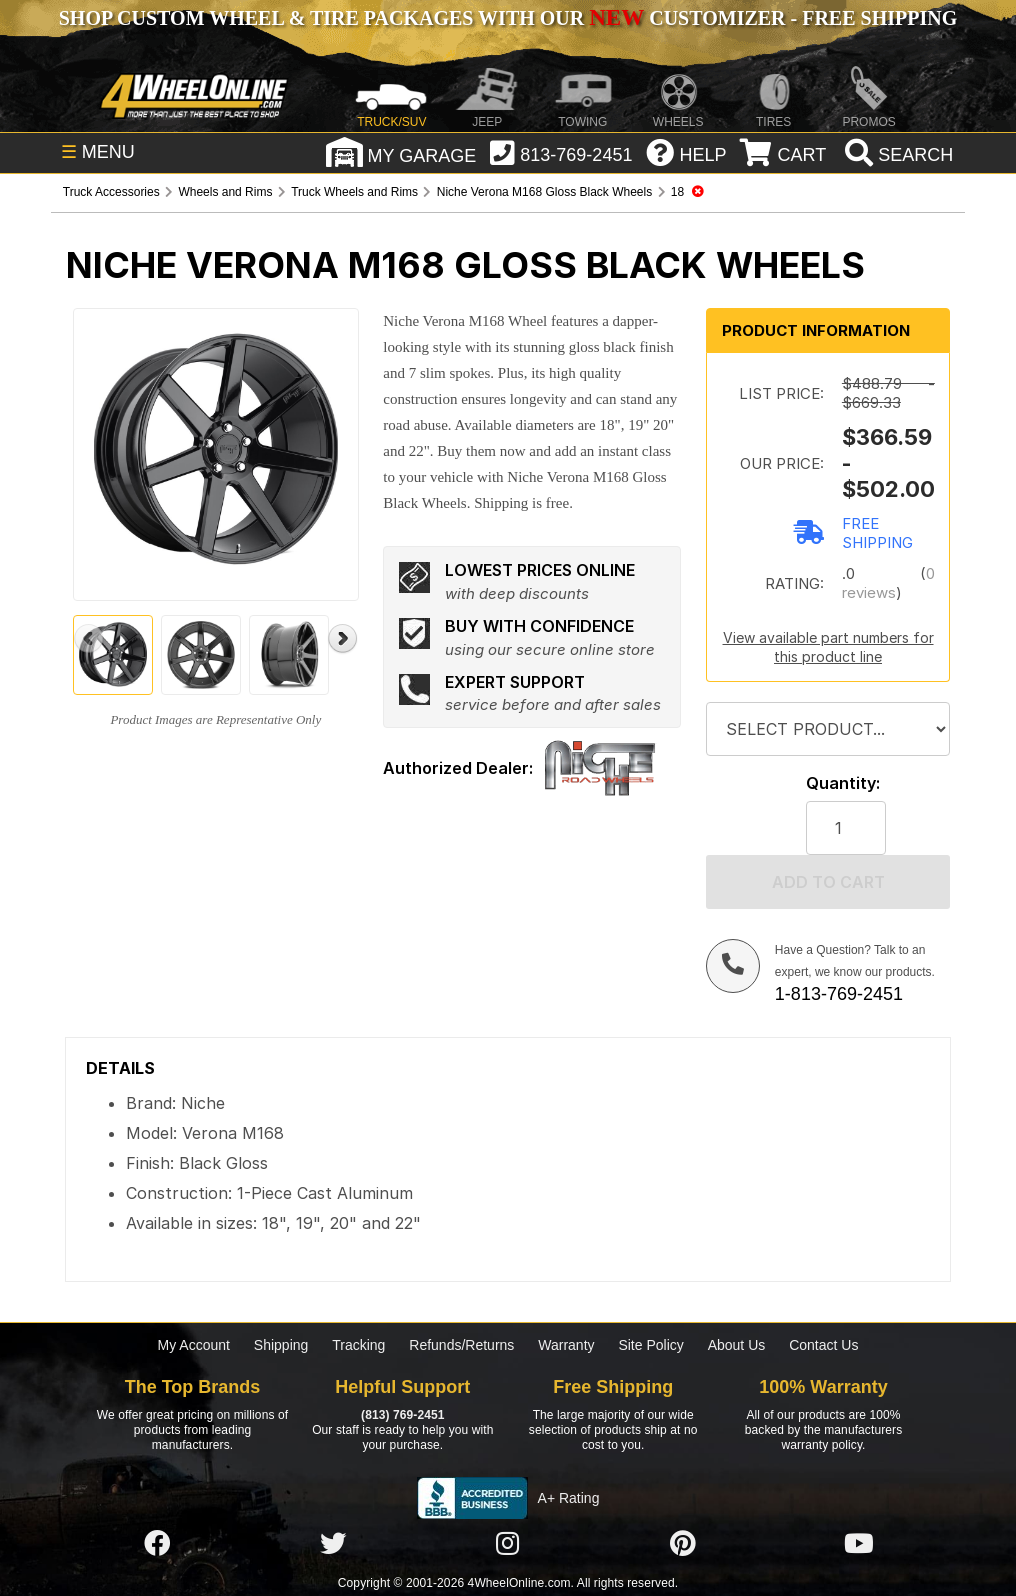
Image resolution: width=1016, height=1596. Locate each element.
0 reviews (888, 583)
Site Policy (650, 1345)
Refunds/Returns (461, 1345)
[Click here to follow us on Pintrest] (683, 1544)
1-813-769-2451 (839, 994)
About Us (737, 1345)
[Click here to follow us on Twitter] (333, 1544)
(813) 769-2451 (402, 1415)
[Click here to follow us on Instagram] (508, 1544)
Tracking (358, 1345)
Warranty (566, 1345)
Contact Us (823, 1345)
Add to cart (828, 882)
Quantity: (843, 783)
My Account (194, 1345)
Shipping (281, 1345)
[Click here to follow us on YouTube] (859, 1544)
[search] (896, 155)
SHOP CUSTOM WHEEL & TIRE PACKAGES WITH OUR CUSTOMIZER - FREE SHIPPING (508, 18)
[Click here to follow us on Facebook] (157, 1544)
